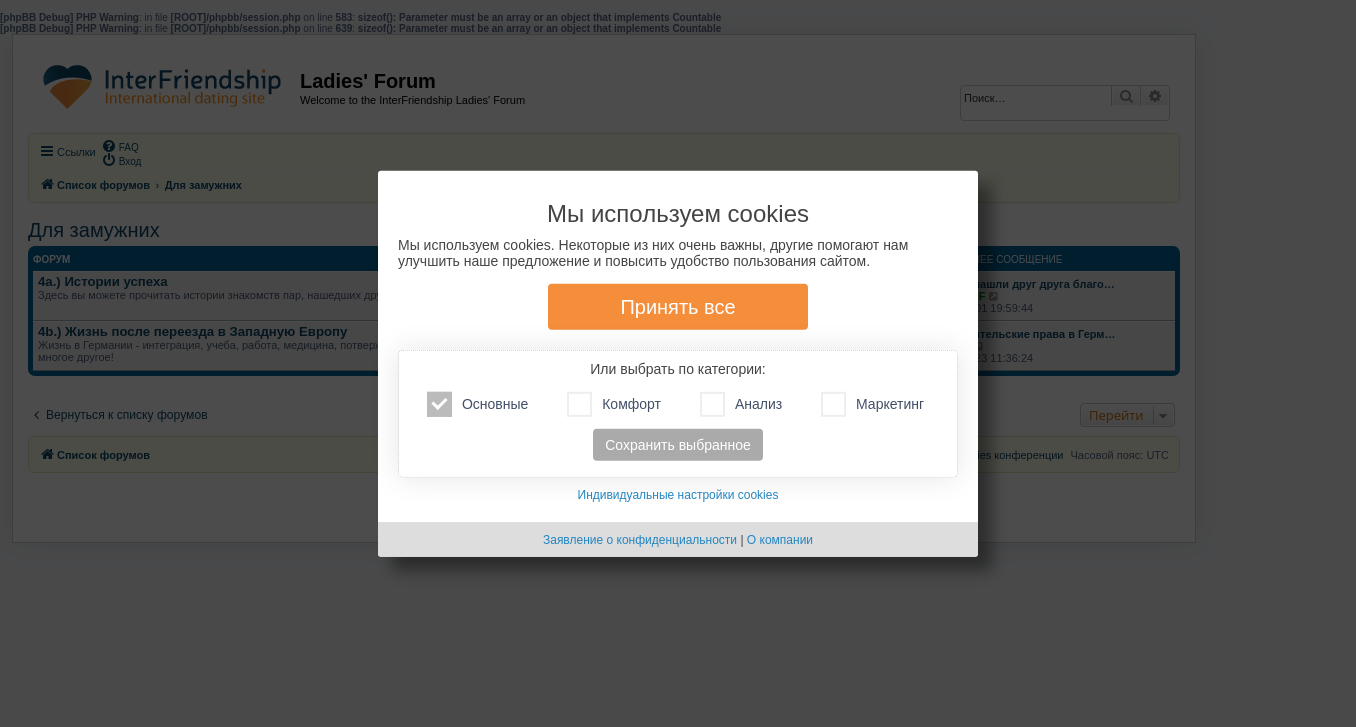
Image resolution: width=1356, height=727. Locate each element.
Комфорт (614, 404)
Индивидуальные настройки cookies (678, 495)
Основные (477, 404)
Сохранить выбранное (678, 445)
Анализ (741, 404)
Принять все (677, 307)
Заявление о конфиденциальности (640, 540)
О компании (780, 540)
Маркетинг (872, 404)
